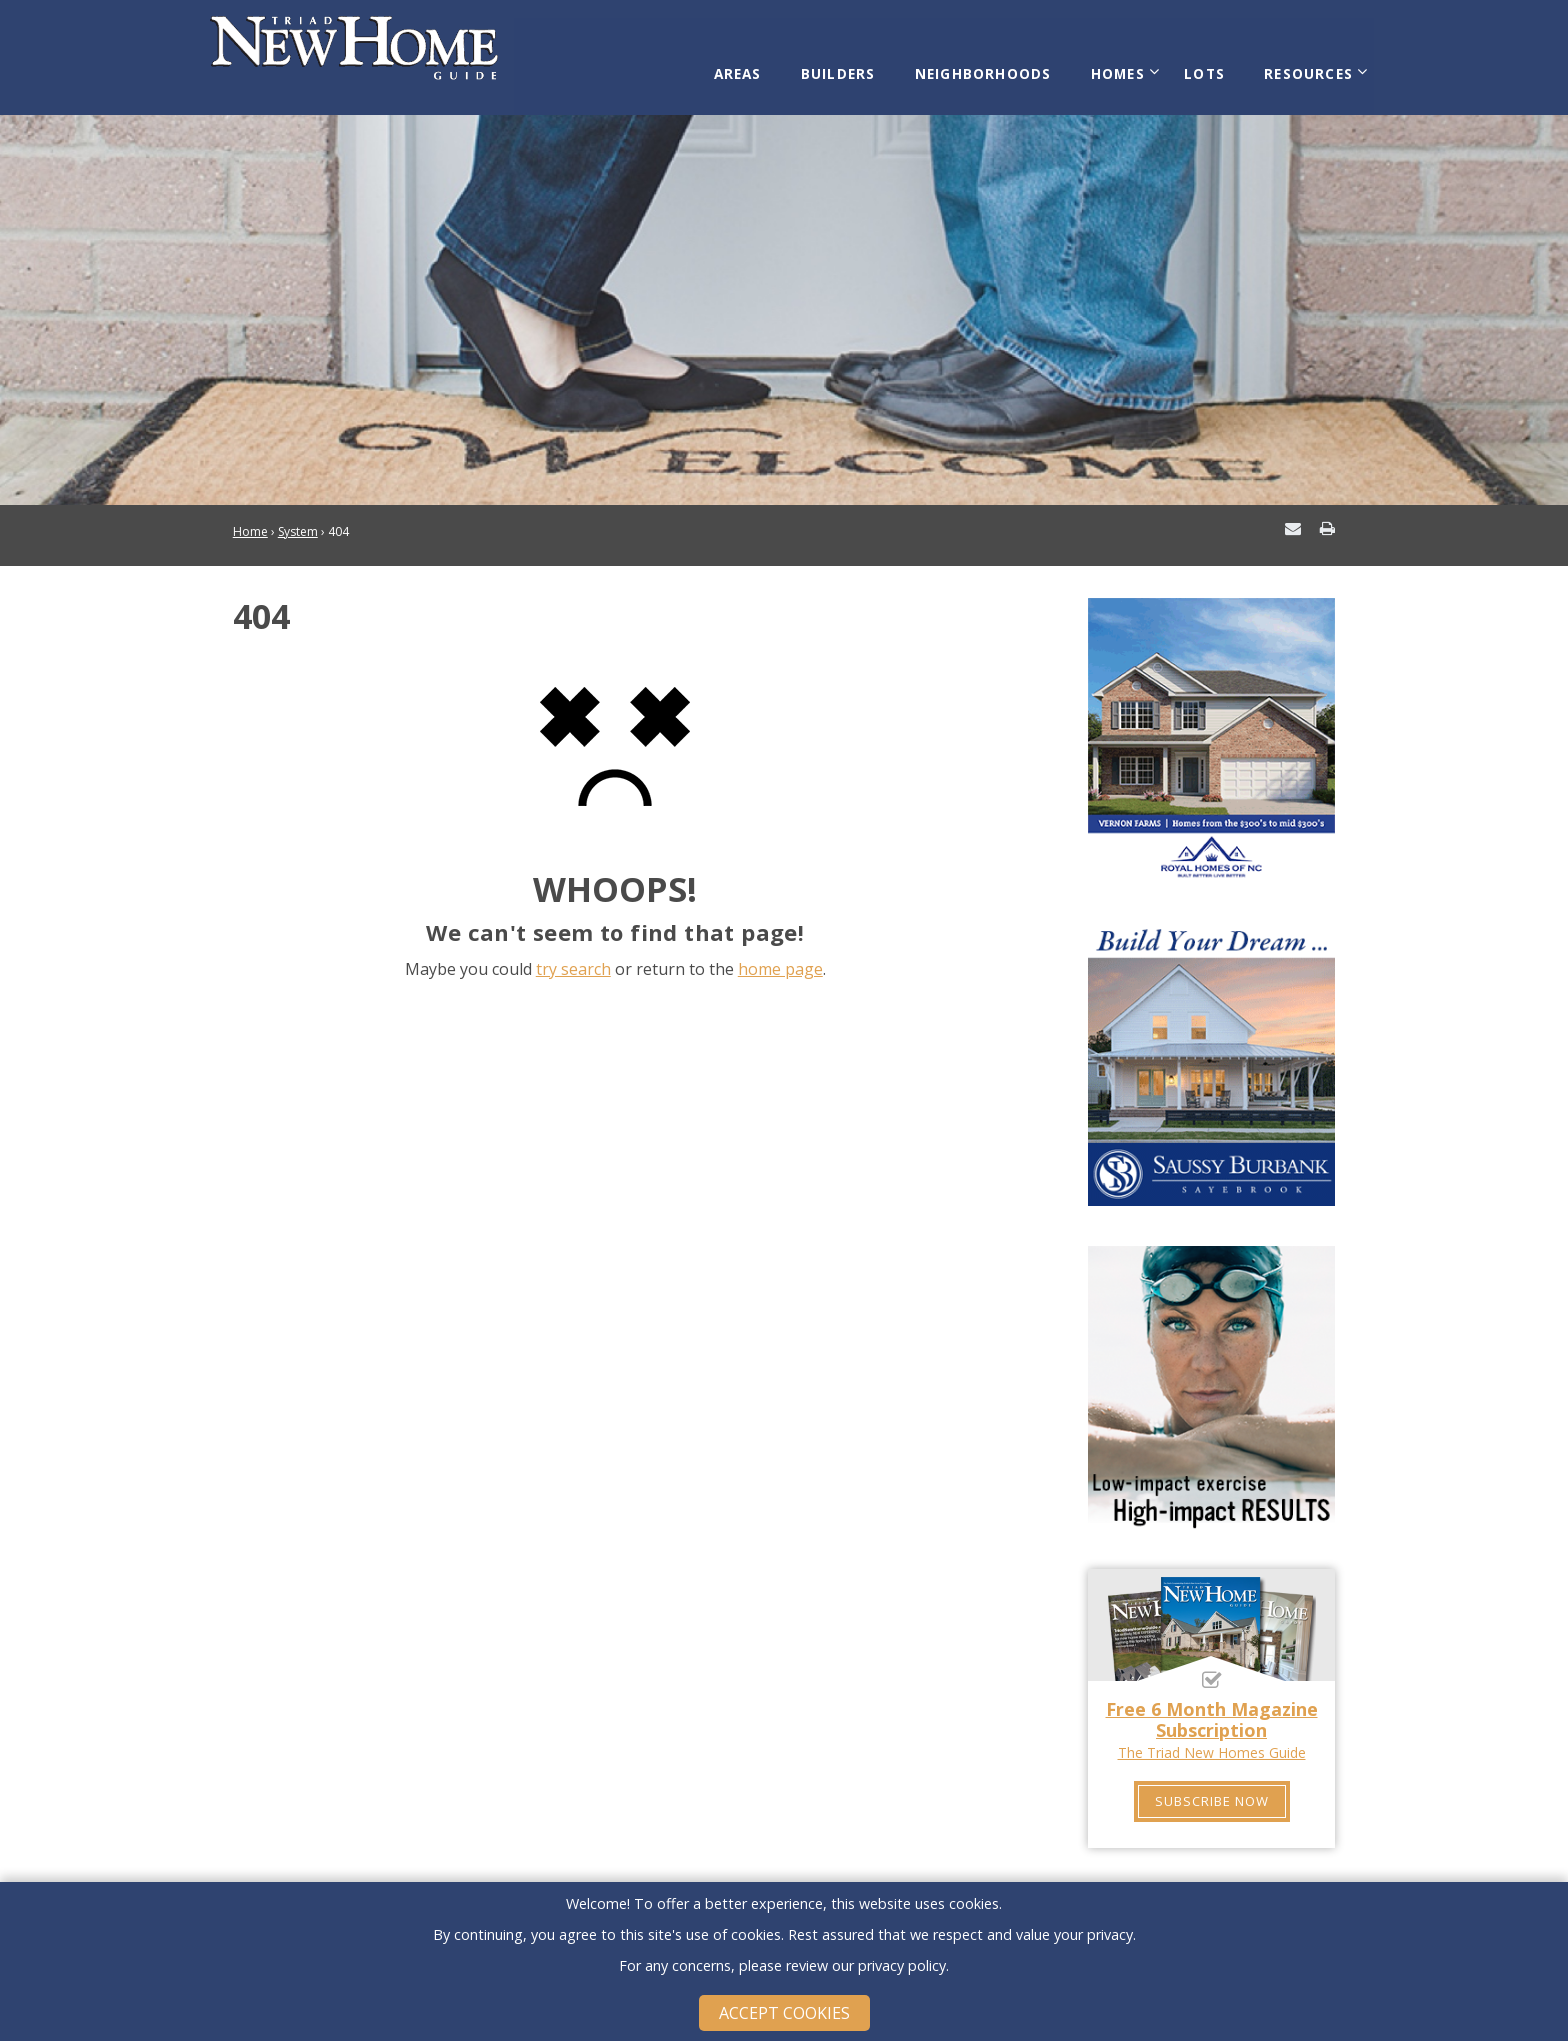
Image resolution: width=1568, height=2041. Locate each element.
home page (780, 948)
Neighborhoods (998, 62)
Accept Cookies (784, 2013)
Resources (1301, 62)
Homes (1125, 62)
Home (250, 511)
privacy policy (902, 1965)
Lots (1205, 62)
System (298, 511)
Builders (862, 62)
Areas (769, 62)
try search (573, 948)
